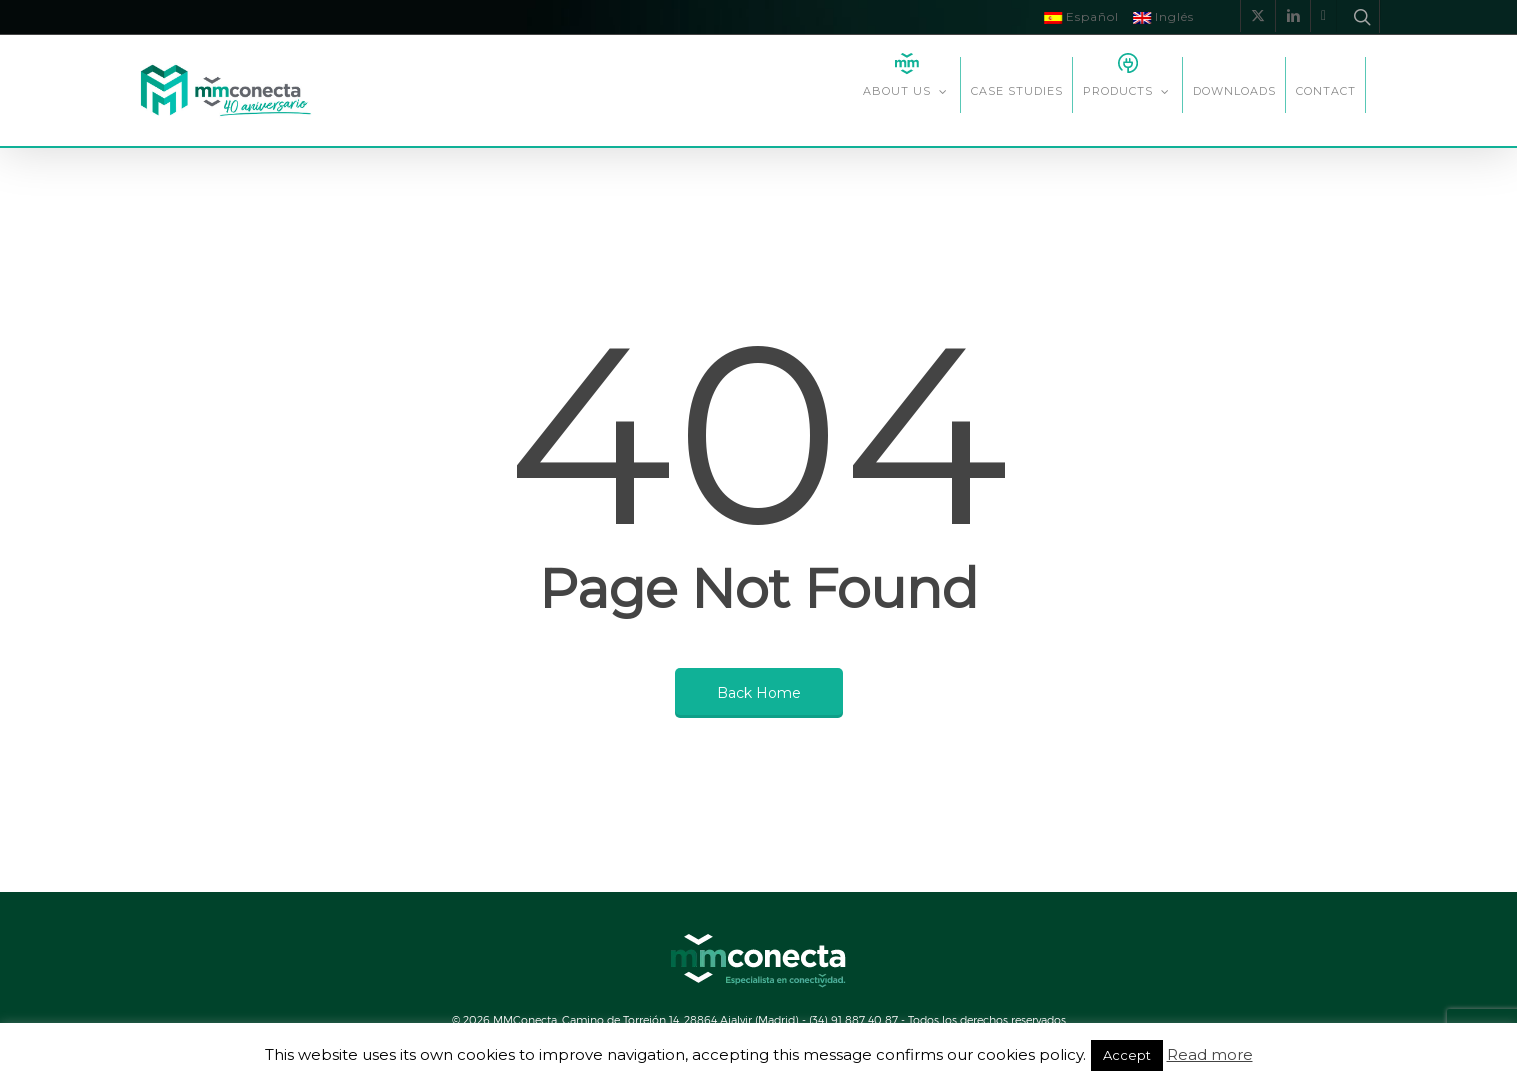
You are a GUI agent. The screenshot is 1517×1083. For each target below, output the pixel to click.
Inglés (1163, 16)
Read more (1210, 1054)
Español (1081, 16)
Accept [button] (1127, 1055)
